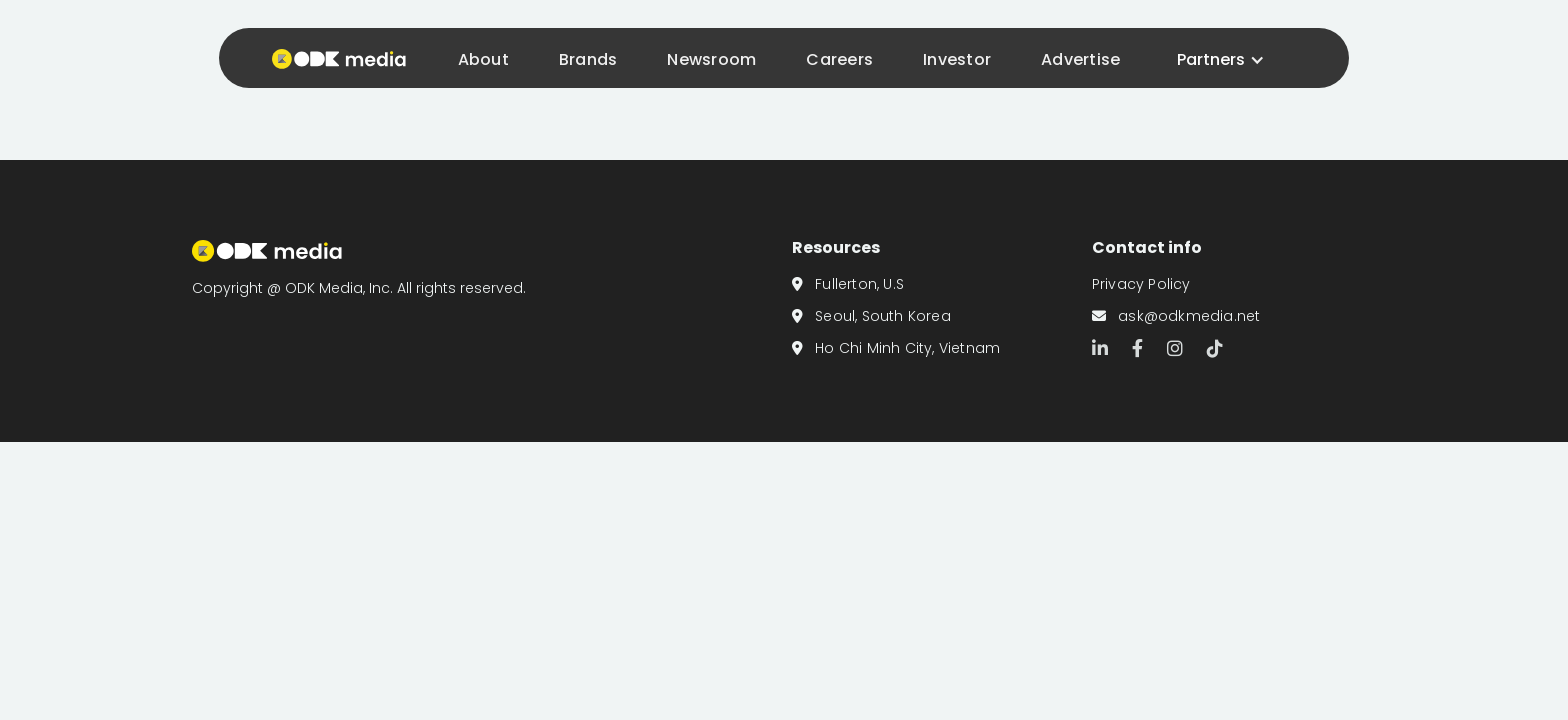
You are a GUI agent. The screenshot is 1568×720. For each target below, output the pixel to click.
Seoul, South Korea (871, 316)
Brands (588, 59)
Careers (839, 59)
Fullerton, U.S (848, 284)
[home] (334, 57)
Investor (957, 59)
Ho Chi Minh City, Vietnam (896, 348)
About (483, 59)
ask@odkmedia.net (1176, 316)
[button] (1221, 60)
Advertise (1080, 59)
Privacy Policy (1141, 284)
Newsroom (711, 59)
